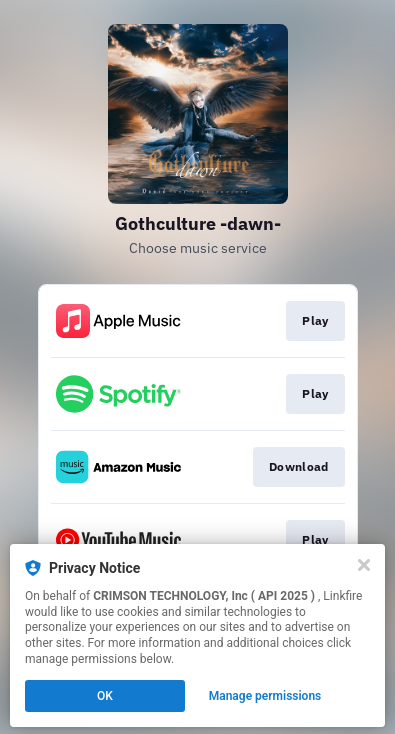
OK (105, 696)
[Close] (364, 565)
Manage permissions (265, 696)
